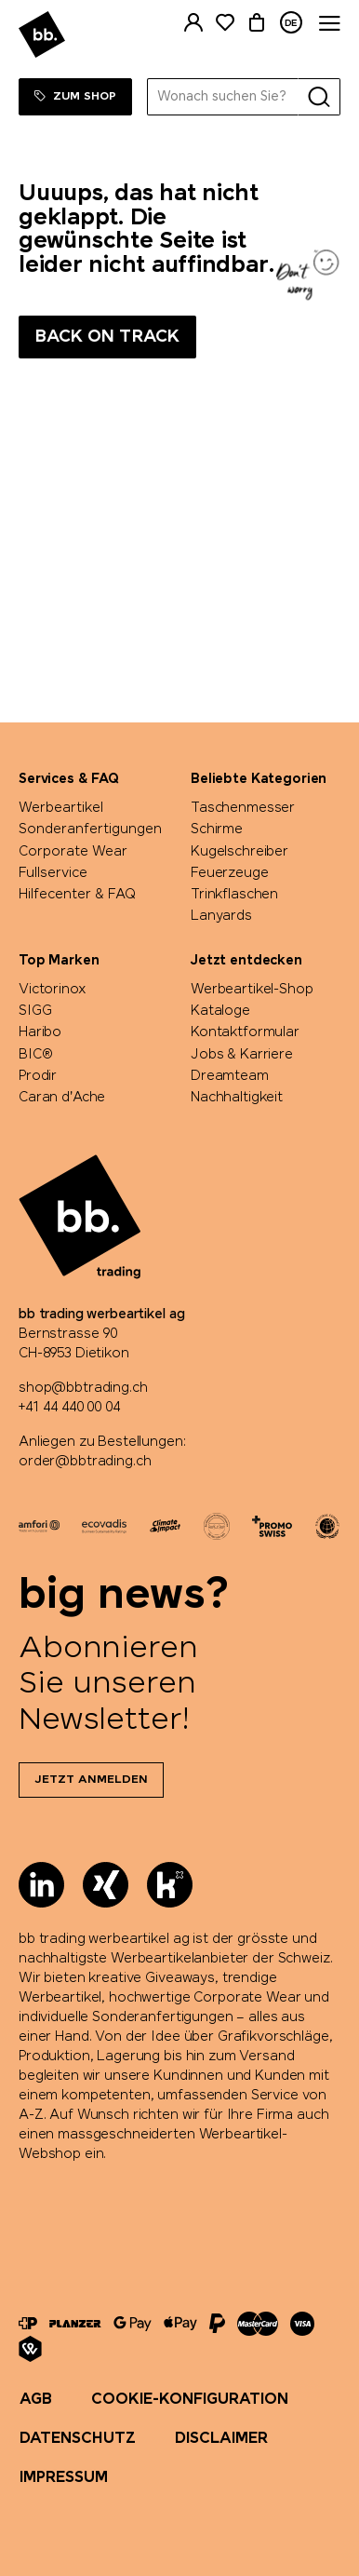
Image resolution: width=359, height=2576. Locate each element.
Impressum (64, 2478)
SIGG (35, 1011)
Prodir (38, 1076)
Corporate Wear (73, 851)
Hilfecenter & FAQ (77, 894)
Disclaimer (221, 2439)
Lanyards (221, 916)
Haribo (40, 1032)
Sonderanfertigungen (90, 829)
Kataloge (220, 1011)
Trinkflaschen (234, 894)
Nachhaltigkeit (237, 1097)
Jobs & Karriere (242, 1054)
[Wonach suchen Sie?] (223, 96)
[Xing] (105, 1885)
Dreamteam (230, 1076)
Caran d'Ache (62, 1097)
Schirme (217, 829)
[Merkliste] (225, 22)
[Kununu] (170, 1885)
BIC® (35, 1054)
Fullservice (53, 873)
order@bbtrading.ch (85, 1461)
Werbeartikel (61, 808)
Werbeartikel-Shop (252, 989)
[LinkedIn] (41, 1885)
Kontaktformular (245, 1032)
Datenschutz (78, 2439)
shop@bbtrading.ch (83, 1388)
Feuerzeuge (230, 873)
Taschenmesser (243, 808)
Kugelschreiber (239, 851)
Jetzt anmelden (91, 1780)
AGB (36, 2399)
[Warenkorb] (257, 22)
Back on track (107, 337)
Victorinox (52, 989)
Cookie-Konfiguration (189, 2399)
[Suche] (319, 96)
